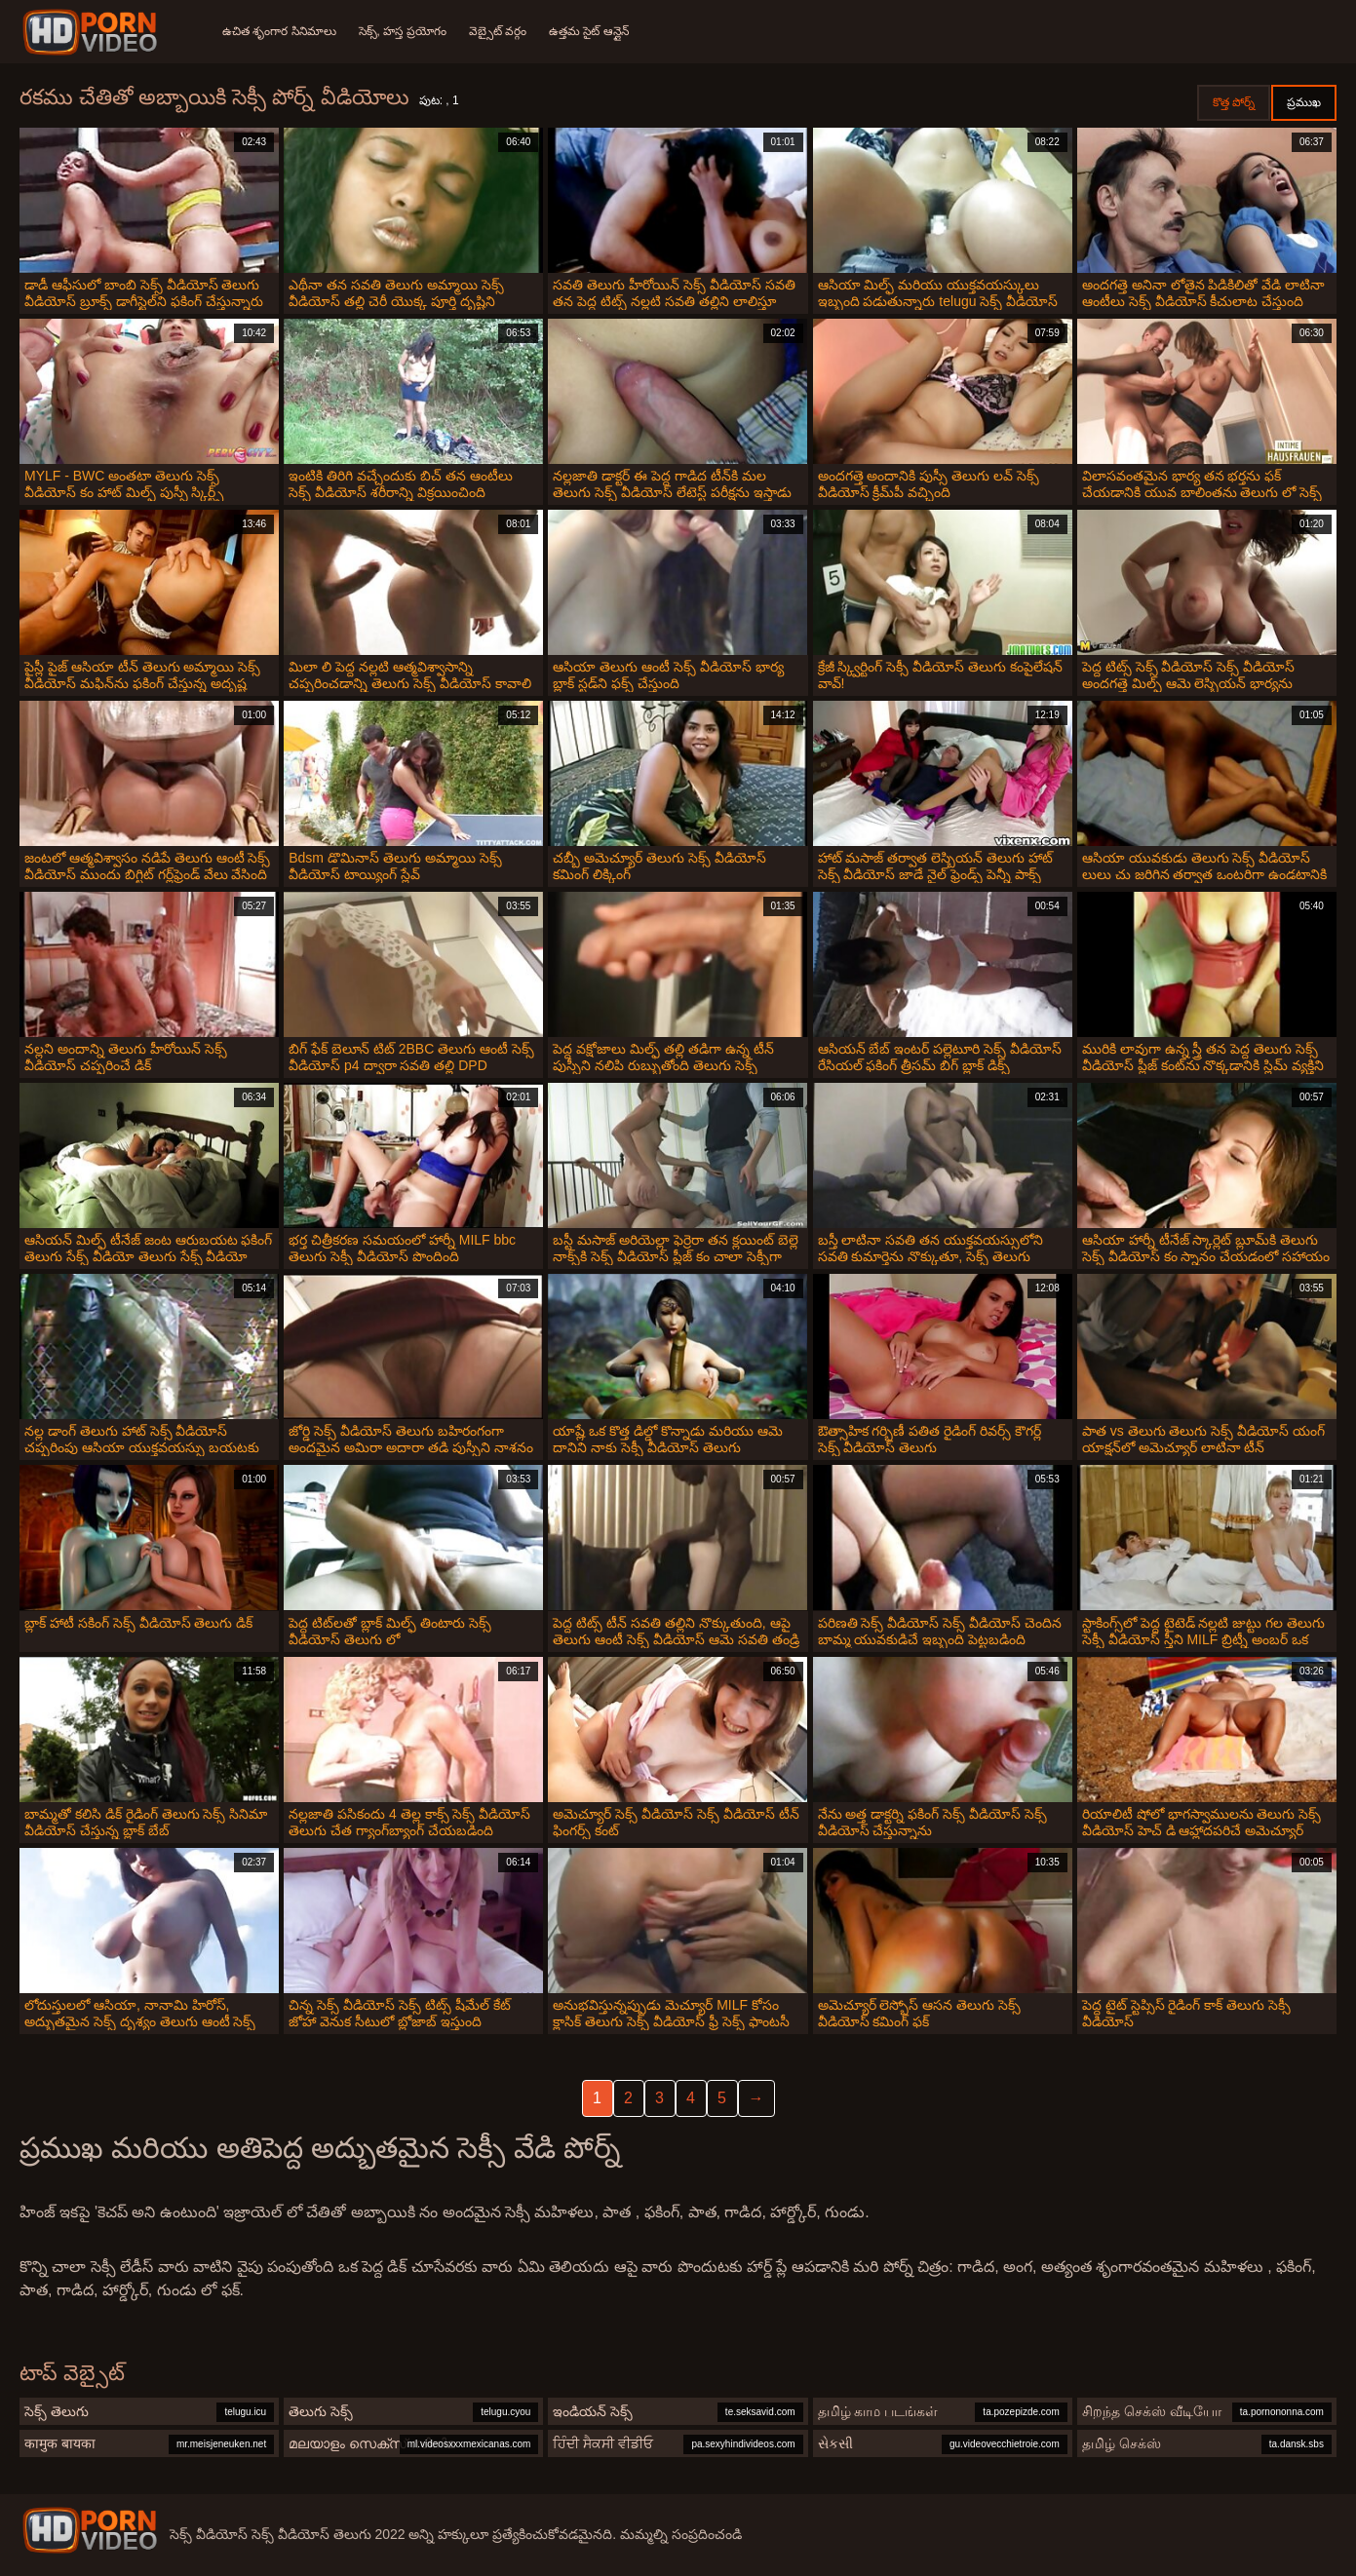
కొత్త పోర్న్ (1234, 102)
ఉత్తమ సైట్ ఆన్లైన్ (592, 31)
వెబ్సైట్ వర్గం (499, 31)
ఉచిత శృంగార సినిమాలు (279, 31)
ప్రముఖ (1304, 102)
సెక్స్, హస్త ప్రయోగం (403, 31)
